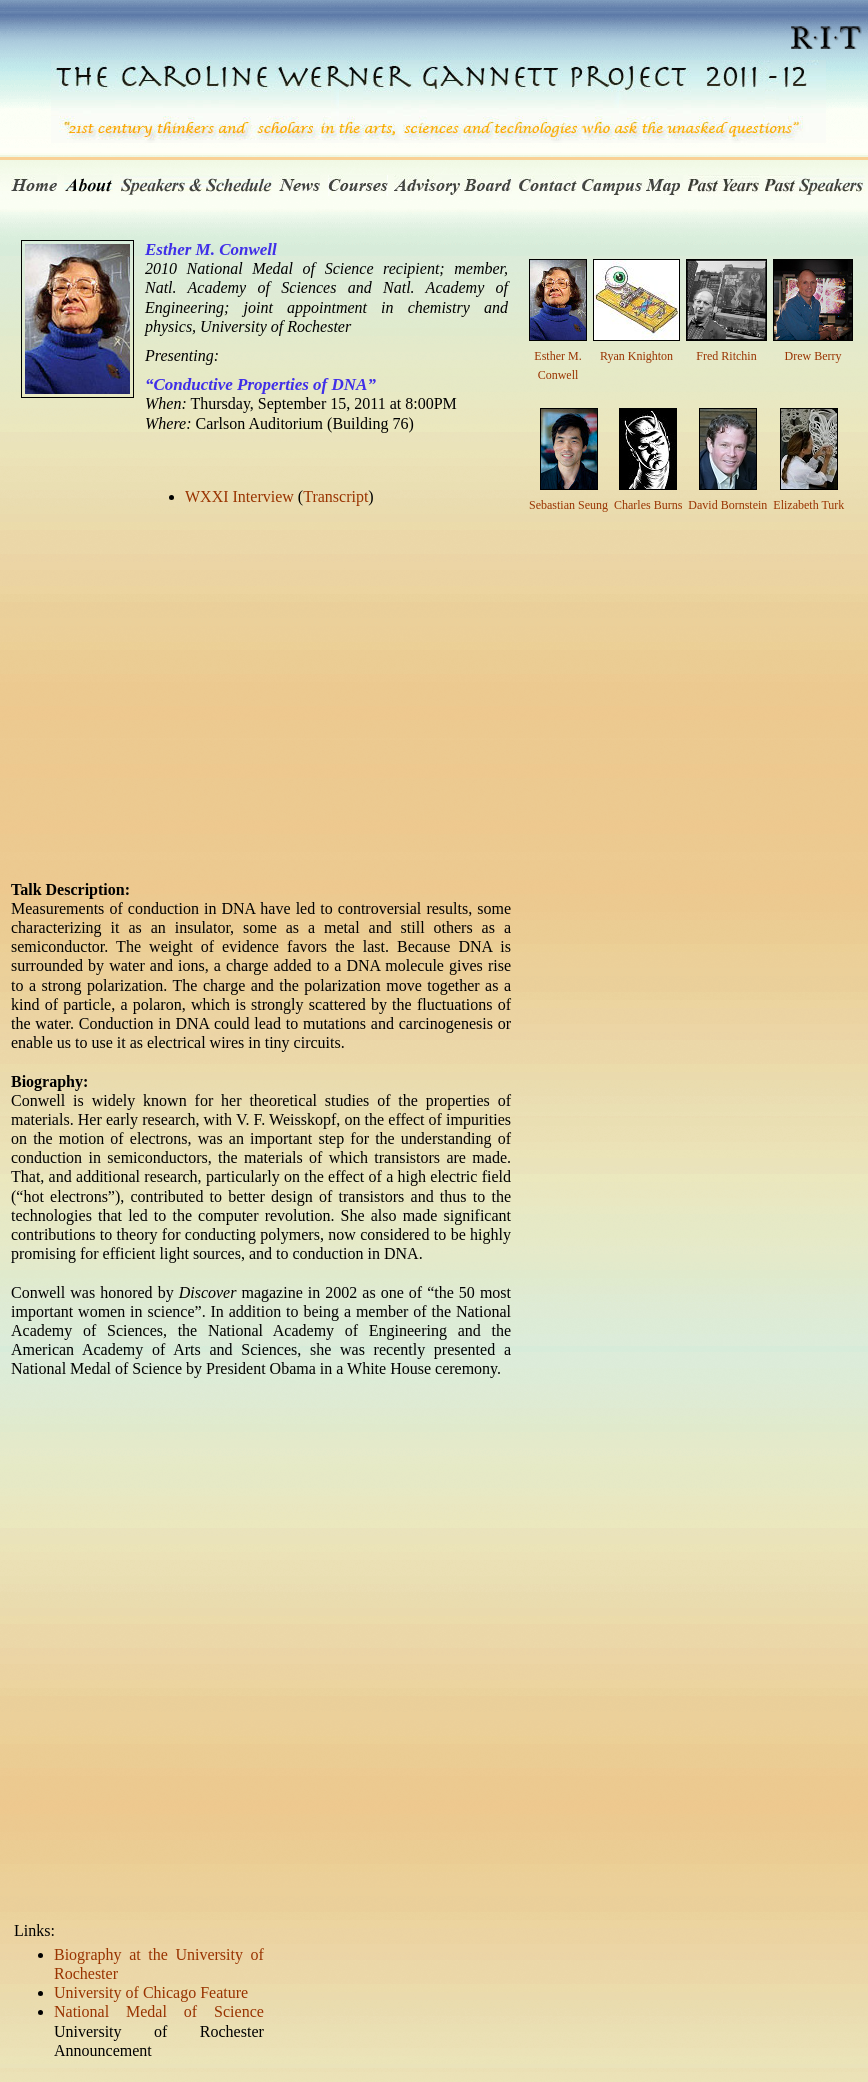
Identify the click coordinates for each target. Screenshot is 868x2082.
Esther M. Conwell (558, 356)
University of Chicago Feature (151, 1992)
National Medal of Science (159, 2011)
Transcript (335, 496)
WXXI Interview (239, 496)
